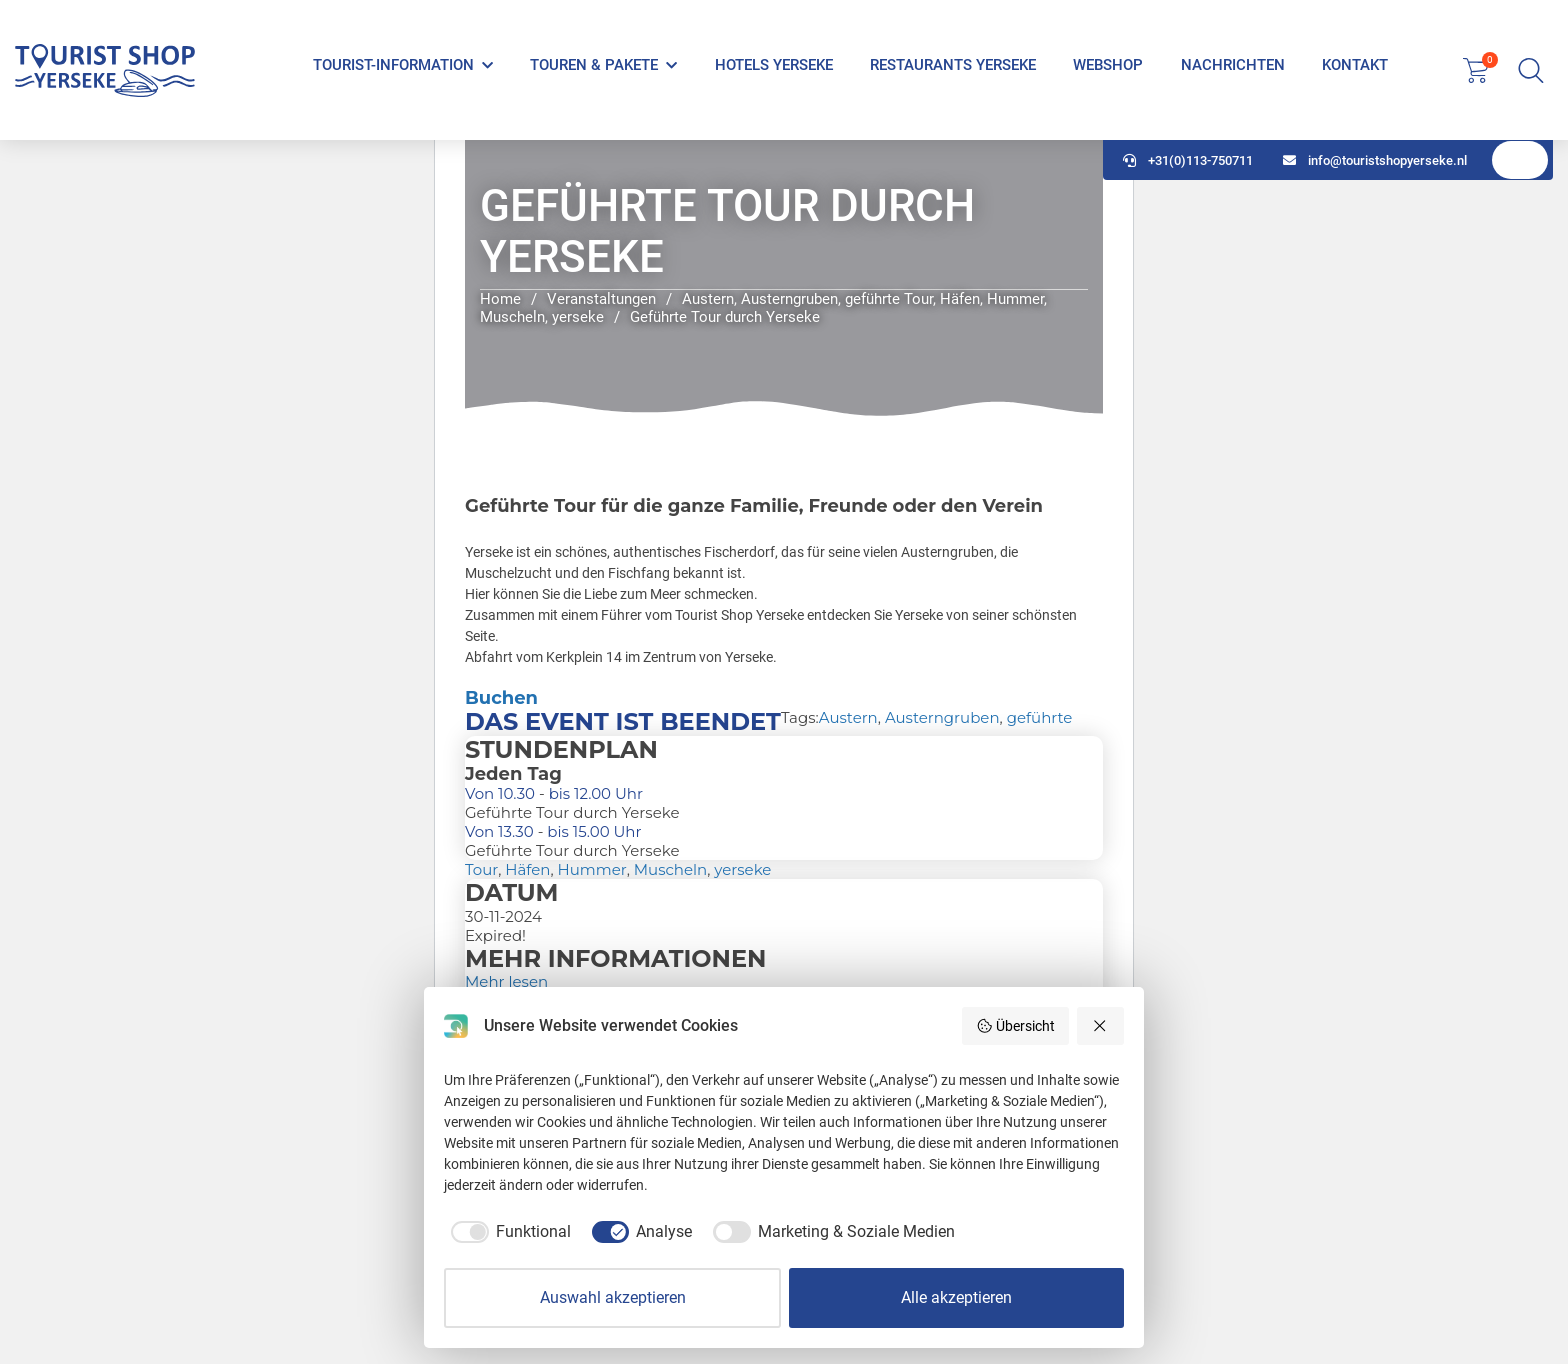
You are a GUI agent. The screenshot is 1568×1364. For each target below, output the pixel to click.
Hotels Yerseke (774, 65)
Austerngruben (942, 717)
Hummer (592, 869)
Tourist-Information (393, 65)
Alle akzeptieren (956, 1297)
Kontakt (1355, 65)
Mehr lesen (506, 981)
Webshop (1108, 65)
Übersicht (1015, 1026)
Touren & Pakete (594, 65)
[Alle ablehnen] (1101, 1026)
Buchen (501, 698)
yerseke (742, 869)
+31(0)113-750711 (1188, 160)
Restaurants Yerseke (953, 65)
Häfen (527, 869)
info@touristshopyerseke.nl (1375, 160)
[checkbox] (507, 1232)
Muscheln (670, 869)
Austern (848, 717)
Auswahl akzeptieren (613, 1297)
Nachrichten (1233, 65)
